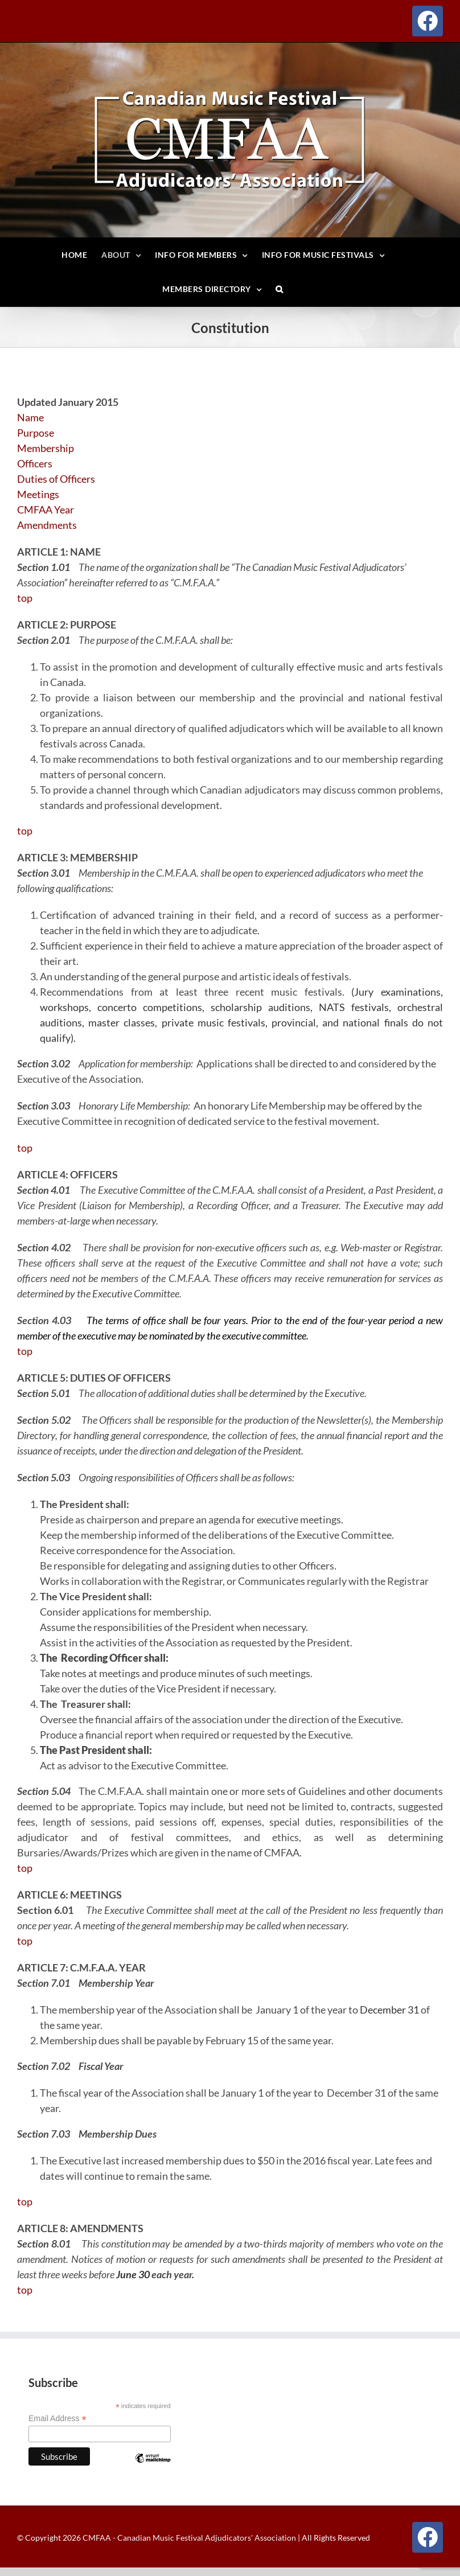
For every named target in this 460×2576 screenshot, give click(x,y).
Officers (34, 463)
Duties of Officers (56, 479)
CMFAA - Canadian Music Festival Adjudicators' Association (188, 2537)
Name (30, 417)
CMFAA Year (45, 509)
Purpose (35, 432)
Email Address (57, 2418)
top (24, 597)
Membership (45, 448)
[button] (280, 289)
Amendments (47, 525)
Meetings (38, 494)
